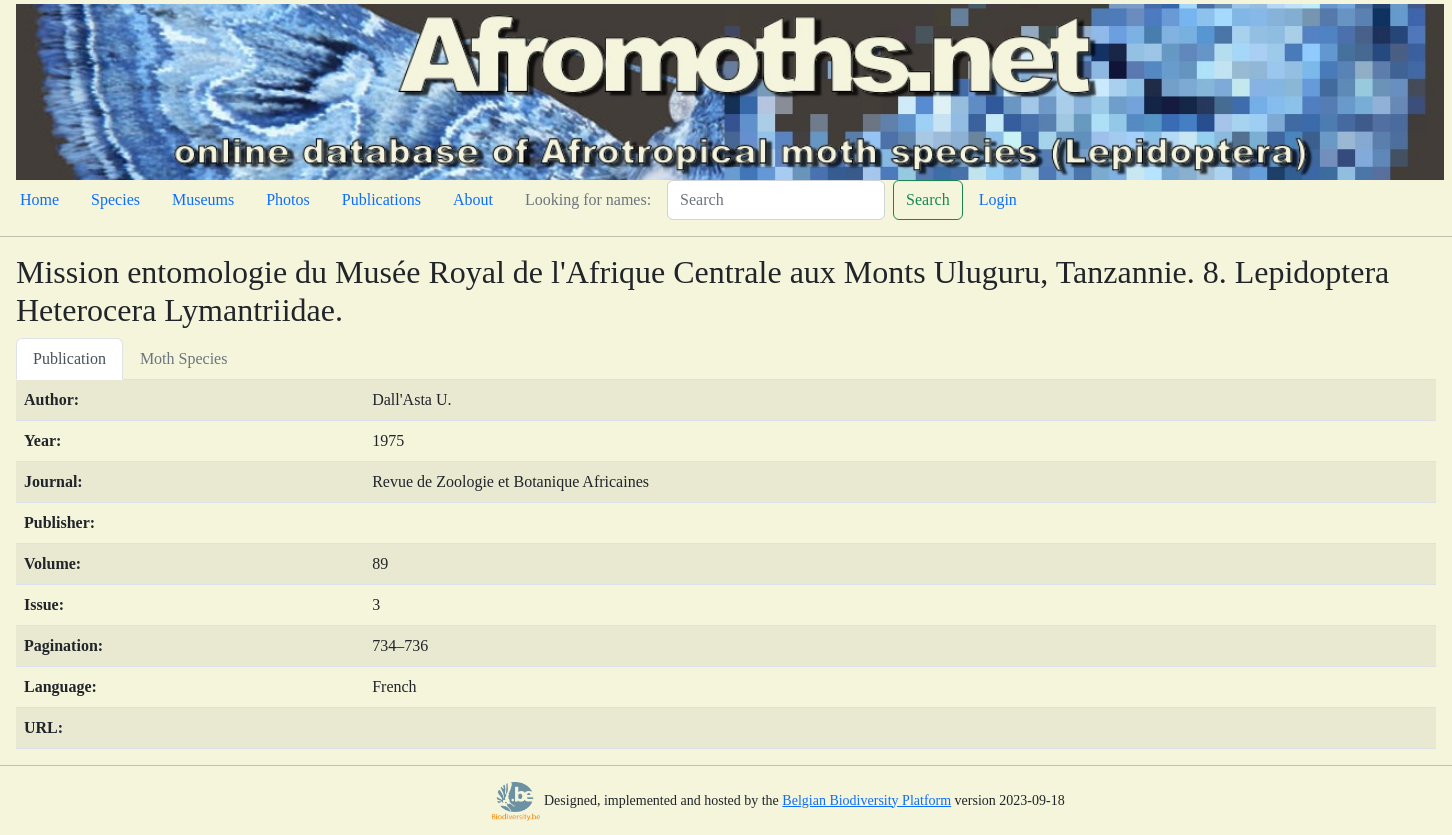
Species (115, 199)
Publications (381, 199)
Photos (288, 199)
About (473, 199)
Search (928, 199)
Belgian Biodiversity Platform (866, 800)
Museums (203, 199)
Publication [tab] (69, 358)
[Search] (776, 200)
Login (998, 199)
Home (39, 199)
